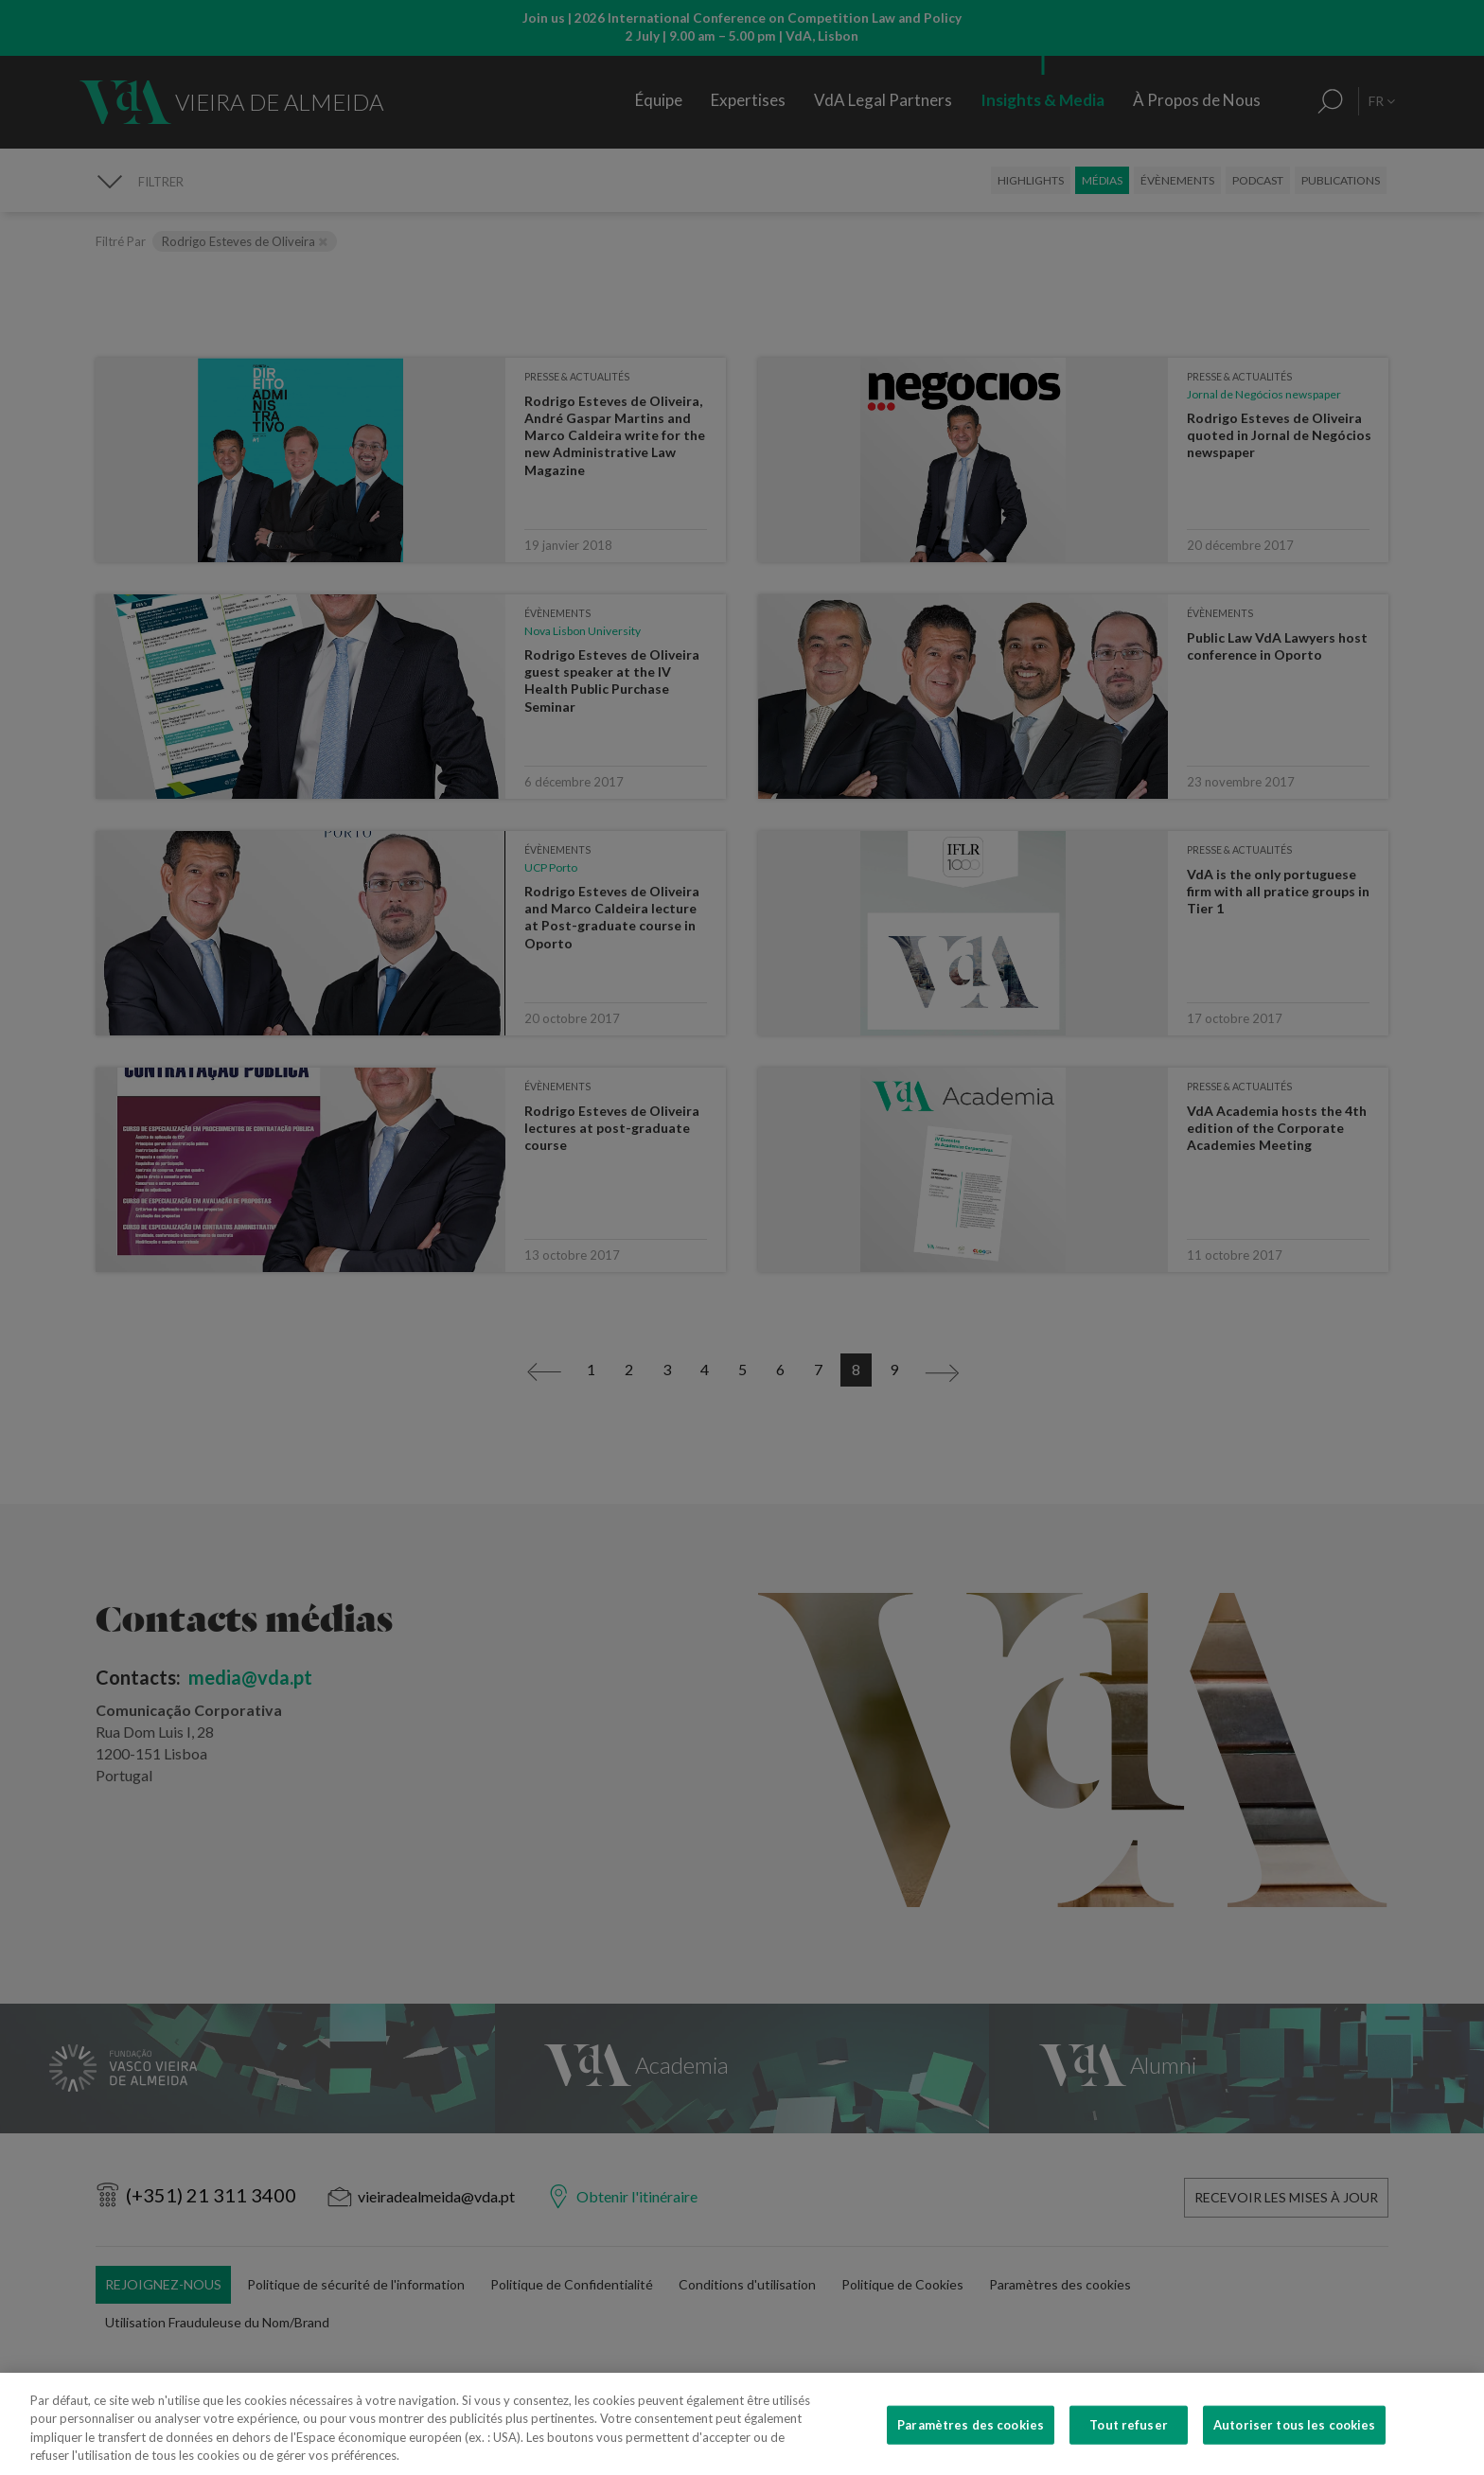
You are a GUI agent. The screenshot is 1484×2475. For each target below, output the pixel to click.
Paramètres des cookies (970, 2452)
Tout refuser (1128, 2452)
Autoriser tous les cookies (1294, 2452)
